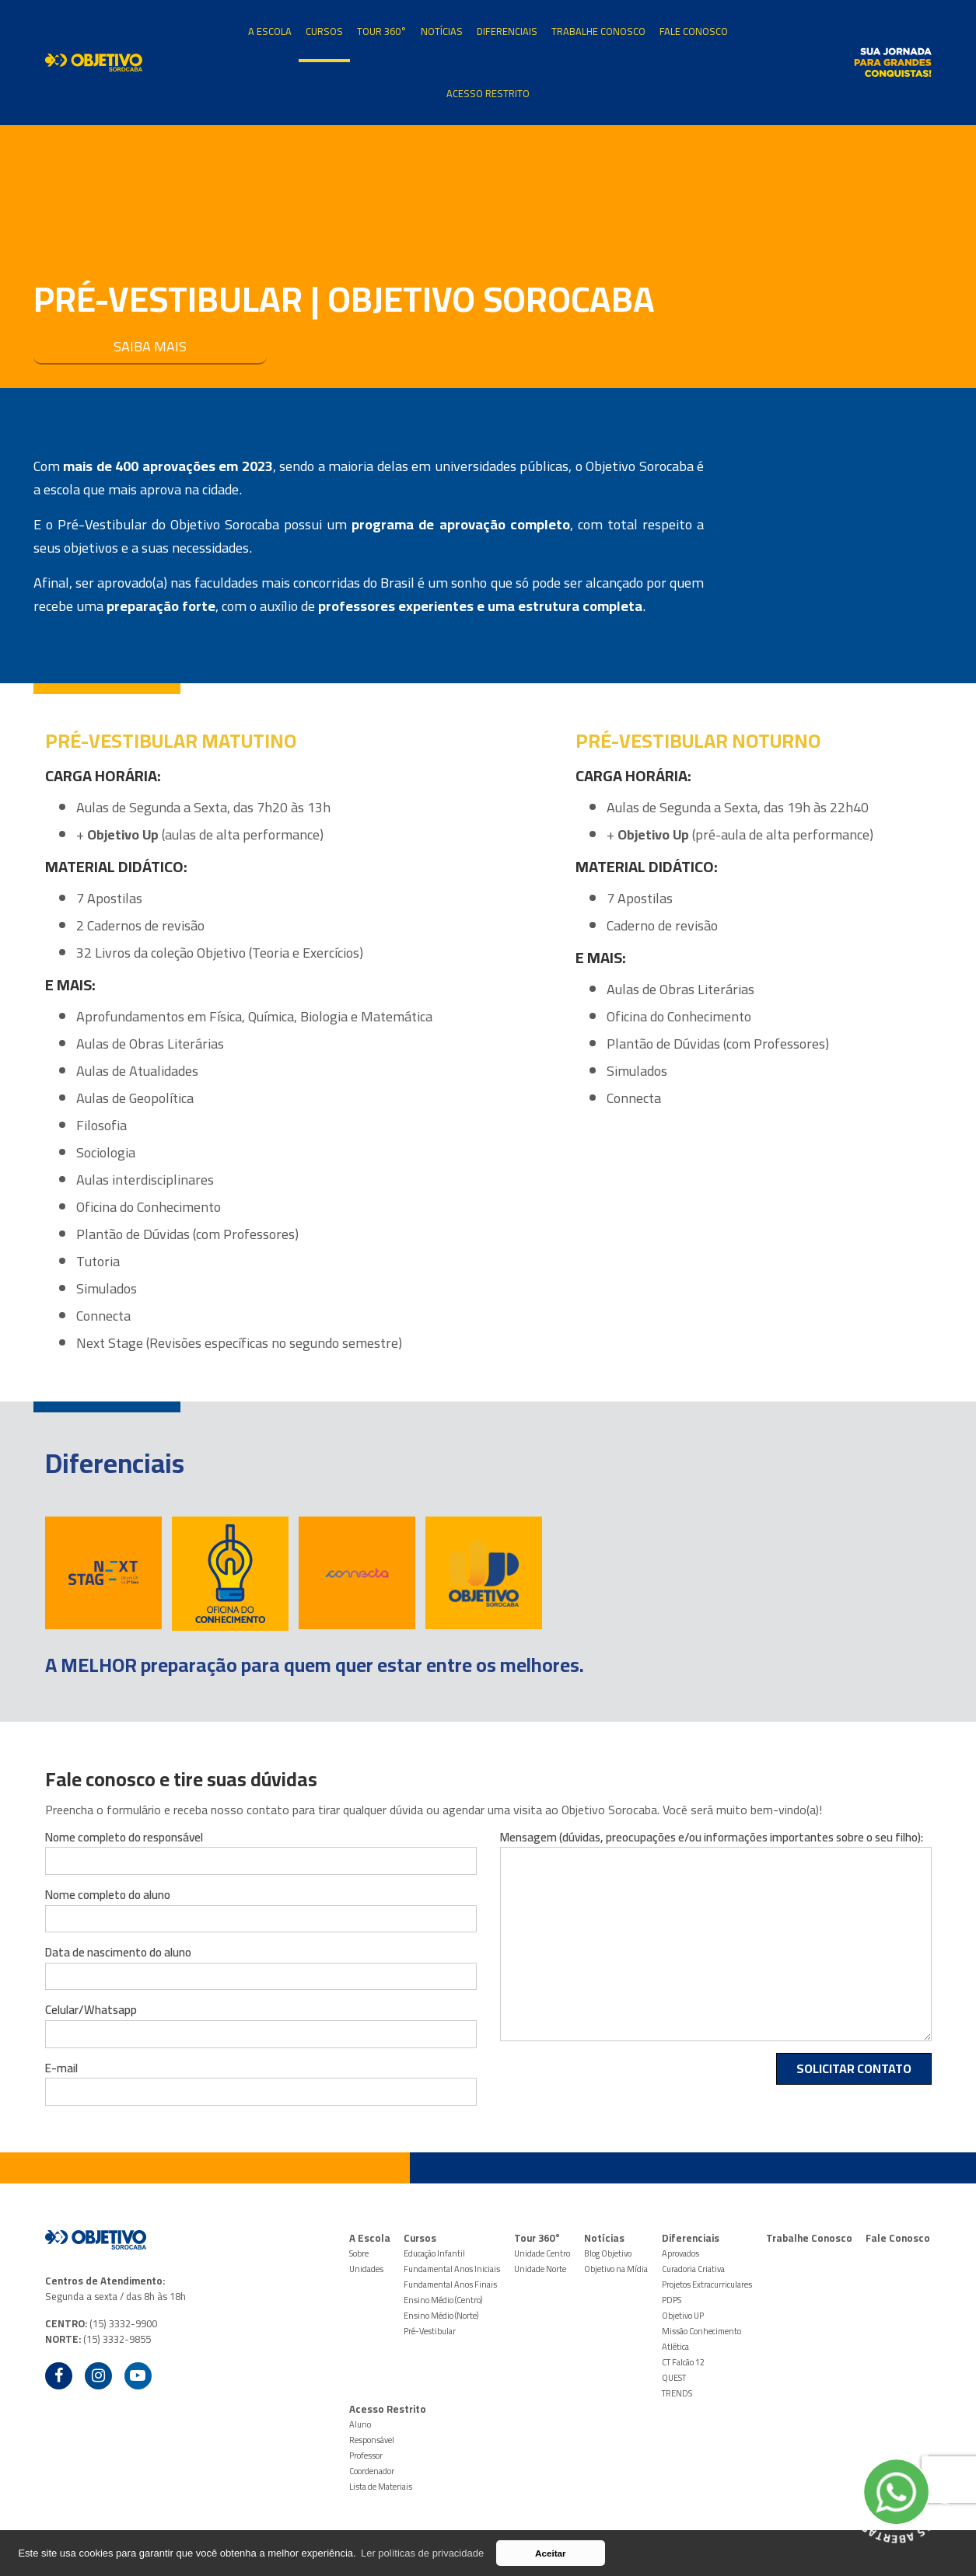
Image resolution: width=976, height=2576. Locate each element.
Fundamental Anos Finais (450, 2284)
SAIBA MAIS (150, 346)
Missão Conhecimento (701, 2331)
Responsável (371, 2440)
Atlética (675, 2346)
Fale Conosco (693, 31)
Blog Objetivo (607, 2253)
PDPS (671, 2300)
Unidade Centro (542, 2253)
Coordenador (371, 2471)
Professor (366, 2455)
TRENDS (677, 2393)
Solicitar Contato (853, 2068)
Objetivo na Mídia (616, 2269)
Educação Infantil (434, 2253)
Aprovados (680, 2253)
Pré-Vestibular (430, 2331)
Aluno (360, 2424)
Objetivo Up (123, 834)
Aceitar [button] (550, 2553)
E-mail (61, 2068)
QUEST (674, 2378)
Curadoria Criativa (693, 2269)
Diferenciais (507, 31)
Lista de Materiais (380, 2486)
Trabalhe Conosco (598, 31)
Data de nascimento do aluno (118, 1952)
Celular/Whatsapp (91, 2010)
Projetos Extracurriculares (707, 2284)
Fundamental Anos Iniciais (452, 2269)
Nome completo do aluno (107, 1895)
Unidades (366, 2269)
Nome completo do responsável (124, 1837)
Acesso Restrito (488, 93)
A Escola (270, 31)
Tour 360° (382, 31)
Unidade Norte (540, 2269)
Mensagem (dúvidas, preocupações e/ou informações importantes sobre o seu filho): (711, 1837)
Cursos (324, 31)
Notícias (442, 31)
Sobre (359, 2253)
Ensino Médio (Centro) (443, 2300)
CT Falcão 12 (683, 2362)
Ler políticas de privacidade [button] (422, 2553)
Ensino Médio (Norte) (441, 2315)
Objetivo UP (683, 2315)
